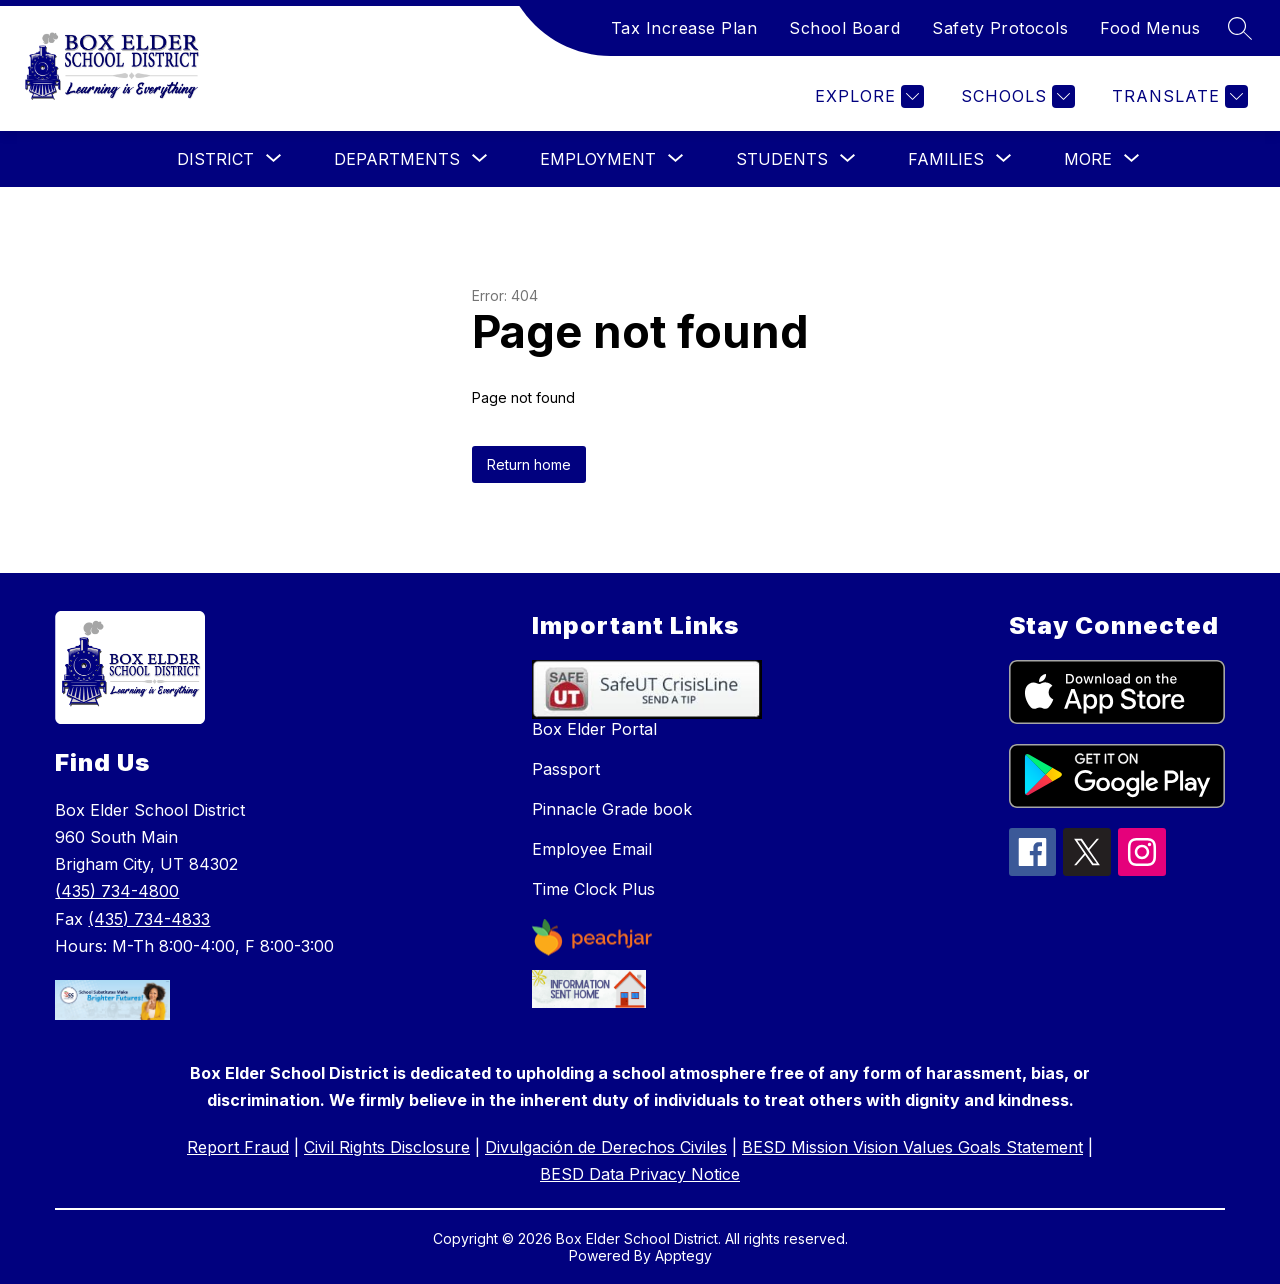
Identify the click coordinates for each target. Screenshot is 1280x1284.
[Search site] (1240, 28)
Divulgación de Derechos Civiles (606, 1147)
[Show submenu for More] (1088, 159)
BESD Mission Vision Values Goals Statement (912, 1147)
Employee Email (592, 849)
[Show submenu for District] (215, 159)
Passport (566, 769)
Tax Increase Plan (684, 28)
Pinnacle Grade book (612, 809)
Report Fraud (238, 1147)
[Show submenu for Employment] (598, 159)
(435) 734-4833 (149, 919)
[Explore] (867, 96)
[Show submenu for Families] (946, 159)
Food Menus (1150, 28)
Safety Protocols (1000, 28)
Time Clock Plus (593, 889)
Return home (529, 464)
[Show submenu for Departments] (397, 159)
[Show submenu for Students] (782, 159)
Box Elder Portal (594, 729)
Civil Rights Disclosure (387, 1147)
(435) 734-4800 (117, 891)
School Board (844, 28)
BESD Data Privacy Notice (640, 1174)
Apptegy (683, 1255)
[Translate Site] (1177, 96)
